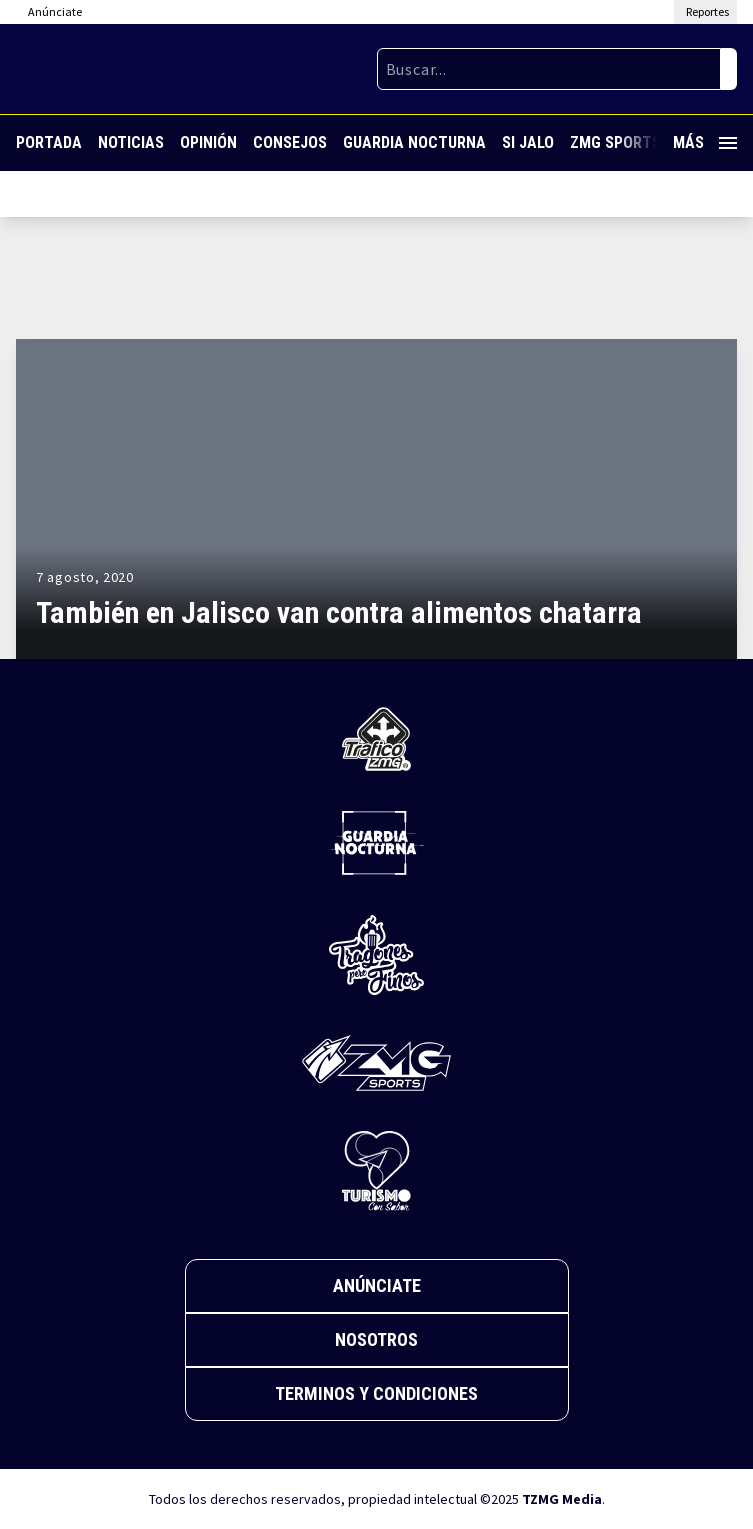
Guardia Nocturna (414, 142)
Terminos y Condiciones (376, 1393)
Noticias (131, 142)
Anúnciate (377, 1285)
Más (705, 142)
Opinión (208, 142)
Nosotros (376, 1339)
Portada (49, 142)
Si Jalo (528, 142)
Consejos (290, 142)
